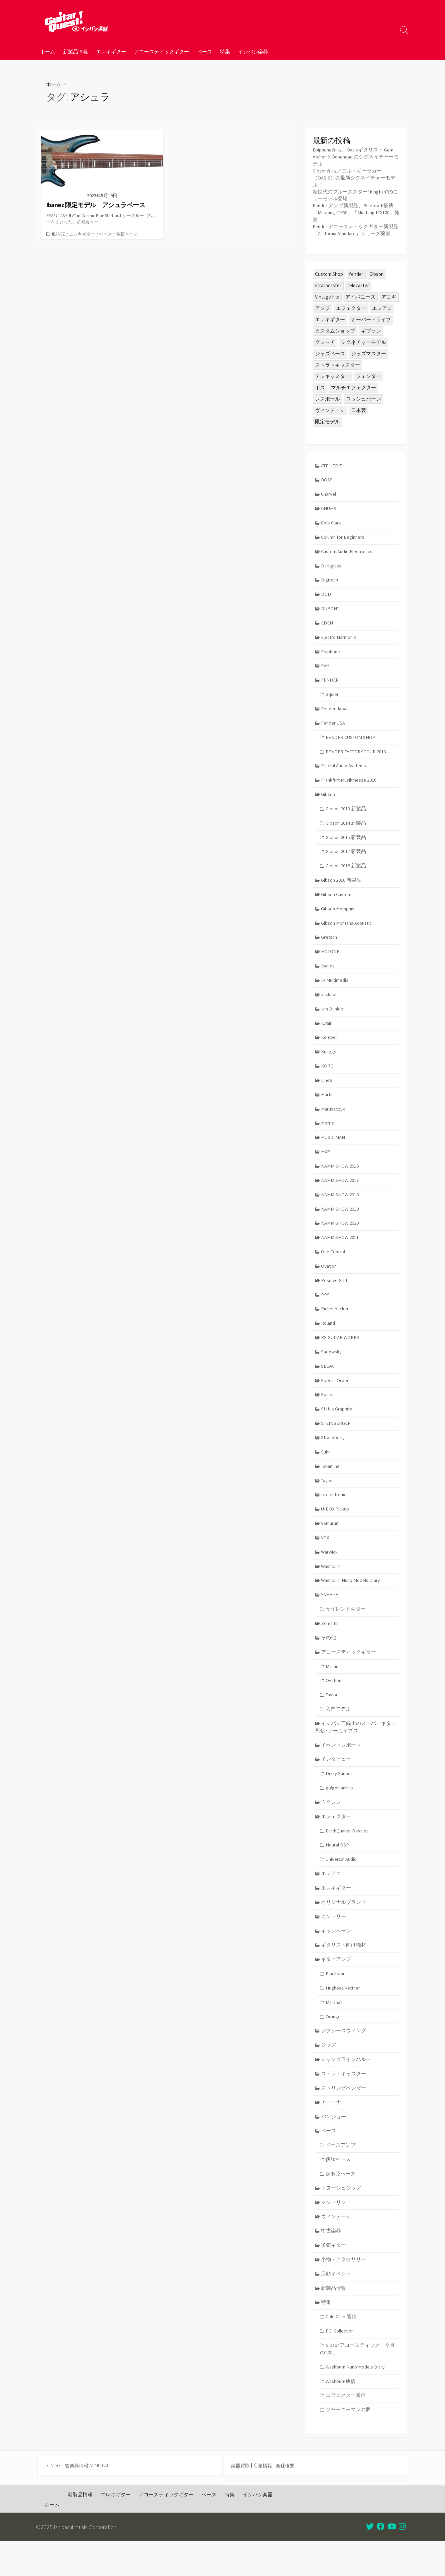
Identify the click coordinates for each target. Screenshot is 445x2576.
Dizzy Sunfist (339, 1796)
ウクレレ (331, 1825)
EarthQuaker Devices (348, 1854)
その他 (328, 1658)
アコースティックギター (161, 51)
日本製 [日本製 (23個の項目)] (358, 411)
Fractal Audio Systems (344, 772)
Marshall (334, 2029)
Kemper (329, 1048)
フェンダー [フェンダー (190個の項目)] (368, 377)
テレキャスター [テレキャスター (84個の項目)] (332, 377)
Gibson (328, 801)
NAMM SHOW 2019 (340, 1222)
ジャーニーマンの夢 (348, 2443)
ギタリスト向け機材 (343, 1971)
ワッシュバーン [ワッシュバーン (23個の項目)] (363, 399)
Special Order (335, 1396)
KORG (327, 1077)
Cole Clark (331, 525)
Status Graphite (337, 1426)
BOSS (327, 481)
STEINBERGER (336, 1440)
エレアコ (331, 1898)
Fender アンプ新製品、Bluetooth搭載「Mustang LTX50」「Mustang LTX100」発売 (355, 213)
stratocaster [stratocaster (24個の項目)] (328, 286)
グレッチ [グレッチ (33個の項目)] (325, 343)
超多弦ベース (341, 2203)
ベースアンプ (341, 2174)
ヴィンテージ (336, 2247)
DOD (326, 597)
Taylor (327, 1498)
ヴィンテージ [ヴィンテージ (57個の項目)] (330, 411)
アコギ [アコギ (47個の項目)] (388, 297)
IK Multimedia (335, 990)
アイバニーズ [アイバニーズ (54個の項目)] (360, 297)
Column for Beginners (344, 539)
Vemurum (331, 1542)
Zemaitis (330, 1644)
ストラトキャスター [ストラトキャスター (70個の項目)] (337, 365)
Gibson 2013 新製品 (346, 815)
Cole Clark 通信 (341, 2349)
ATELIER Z (332, 466)
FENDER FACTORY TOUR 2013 (357, 757)
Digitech (330, 583)
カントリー (333, 1942)
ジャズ (328, 2073)
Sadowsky (331, 1367)
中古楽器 (331, 2261)
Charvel (329, 496)
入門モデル (338, 1731)
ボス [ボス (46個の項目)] (320, 388)
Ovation (329, 1280)
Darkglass (331, 568)
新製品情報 (75, 51)
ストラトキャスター (343, 2102)
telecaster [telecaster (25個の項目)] (358, 286)
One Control (334, 1266)
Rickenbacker (335, 1324)
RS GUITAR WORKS (341, 1353)
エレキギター (111, 51)
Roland (328, 1338)
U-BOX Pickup (336, 1527)
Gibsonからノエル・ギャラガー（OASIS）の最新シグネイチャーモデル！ (354, 178)
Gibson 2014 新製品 (346, 830)
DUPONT (331, 612)
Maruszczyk (333, 1121)
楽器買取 (241, 2500)
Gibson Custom (337, 902)
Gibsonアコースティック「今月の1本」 (357, 2382)
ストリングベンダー (343, 2116)
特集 (225, 51)
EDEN (327, 626)
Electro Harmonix (339, 641)
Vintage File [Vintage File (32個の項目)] (327, 297)
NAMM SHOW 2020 (340, 1237)
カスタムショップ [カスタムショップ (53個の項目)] (335, 331)
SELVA (327, 1382)
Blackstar (335, 2000)
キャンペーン (336, 1956)
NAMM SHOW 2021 (340, 1251)
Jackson (329, 1004)
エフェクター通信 (346, 2429)
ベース (204, 51)
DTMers (53, 2500)
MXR (326, 1164)
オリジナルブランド (343, 1927)
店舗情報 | (266, 2500)
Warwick (330, 1571)
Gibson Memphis (338, 917)
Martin (328, 1106)
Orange (333, 2044)
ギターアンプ (336, 1985)
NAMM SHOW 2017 (340, 1193)
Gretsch (329, 946)
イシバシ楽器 (253, 51)
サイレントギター (346, 1629)
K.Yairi (327, 1033)
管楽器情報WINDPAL (89, 2500)
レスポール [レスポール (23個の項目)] (327, 399)
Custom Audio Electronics (348, 554)
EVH (325, 670)
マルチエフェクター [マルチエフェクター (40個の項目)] (353, 388)
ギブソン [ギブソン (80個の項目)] (371, 331)
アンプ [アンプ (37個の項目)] (322, 309)
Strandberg (333, 1455)
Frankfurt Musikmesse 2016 (349, 786)
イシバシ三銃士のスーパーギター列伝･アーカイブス (356, 1749)
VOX (325, 1557)
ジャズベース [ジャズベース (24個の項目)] (330, 354)
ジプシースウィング (343, 2058)
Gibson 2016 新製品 (341, 888)
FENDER (330, 685)
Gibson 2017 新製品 (346, 859)
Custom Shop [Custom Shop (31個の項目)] (329, 275)
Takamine (331, 1484)
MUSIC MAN (333, 1150)
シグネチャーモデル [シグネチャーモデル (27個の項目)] (363, 343)
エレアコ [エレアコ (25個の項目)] (382, 309)
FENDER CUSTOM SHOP (351, 743)
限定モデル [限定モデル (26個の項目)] (327, 422)
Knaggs (329, 1062)
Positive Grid (334, 1295)
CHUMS (329, 510)
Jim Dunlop (332, 1019)
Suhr (326, 1469)
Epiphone (331, 656)
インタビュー (336, 1782)
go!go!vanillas (340, 1811)
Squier (332, 699)
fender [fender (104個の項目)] (356, 275)
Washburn (331, 1586)
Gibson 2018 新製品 (346, 873)
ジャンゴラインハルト (346, 2087)
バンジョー (333, 2145)
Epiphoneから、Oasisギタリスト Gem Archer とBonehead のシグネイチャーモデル (354, 157)
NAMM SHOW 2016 (340, 1179)
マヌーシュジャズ (341, 2218)
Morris (327, 1135)
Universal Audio (342, 1884)
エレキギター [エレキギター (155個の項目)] (330, 320)
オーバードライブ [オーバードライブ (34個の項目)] (371, 320)
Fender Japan (335, 714)
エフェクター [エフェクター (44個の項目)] (351, 309)
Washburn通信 (341, 2414)
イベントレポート (341, 1767)
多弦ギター (333, 2276)
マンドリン (333, 2232)
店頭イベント (336, 2305)
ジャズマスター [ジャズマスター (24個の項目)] (368, 354)
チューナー (333, 2131)
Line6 (327, 1092)
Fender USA (333, 728)
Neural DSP (337, 1869)
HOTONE (330, 961)
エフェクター (336, 1840)
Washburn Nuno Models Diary (351, 1600)
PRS (325, 1309)
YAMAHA (330, 1615)
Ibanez (58, 234)
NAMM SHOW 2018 (340, 1208)
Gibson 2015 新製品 (346, 844)
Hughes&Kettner (344, 2015)
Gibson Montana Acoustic (347, 931)
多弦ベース (127, 234)
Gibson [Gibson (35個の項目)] (376, 275)
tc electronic (334, 1513)
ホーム (47, 51)
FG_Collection (340, 2363)
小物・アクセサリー (343, 2290)
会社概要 (288, 2500)
